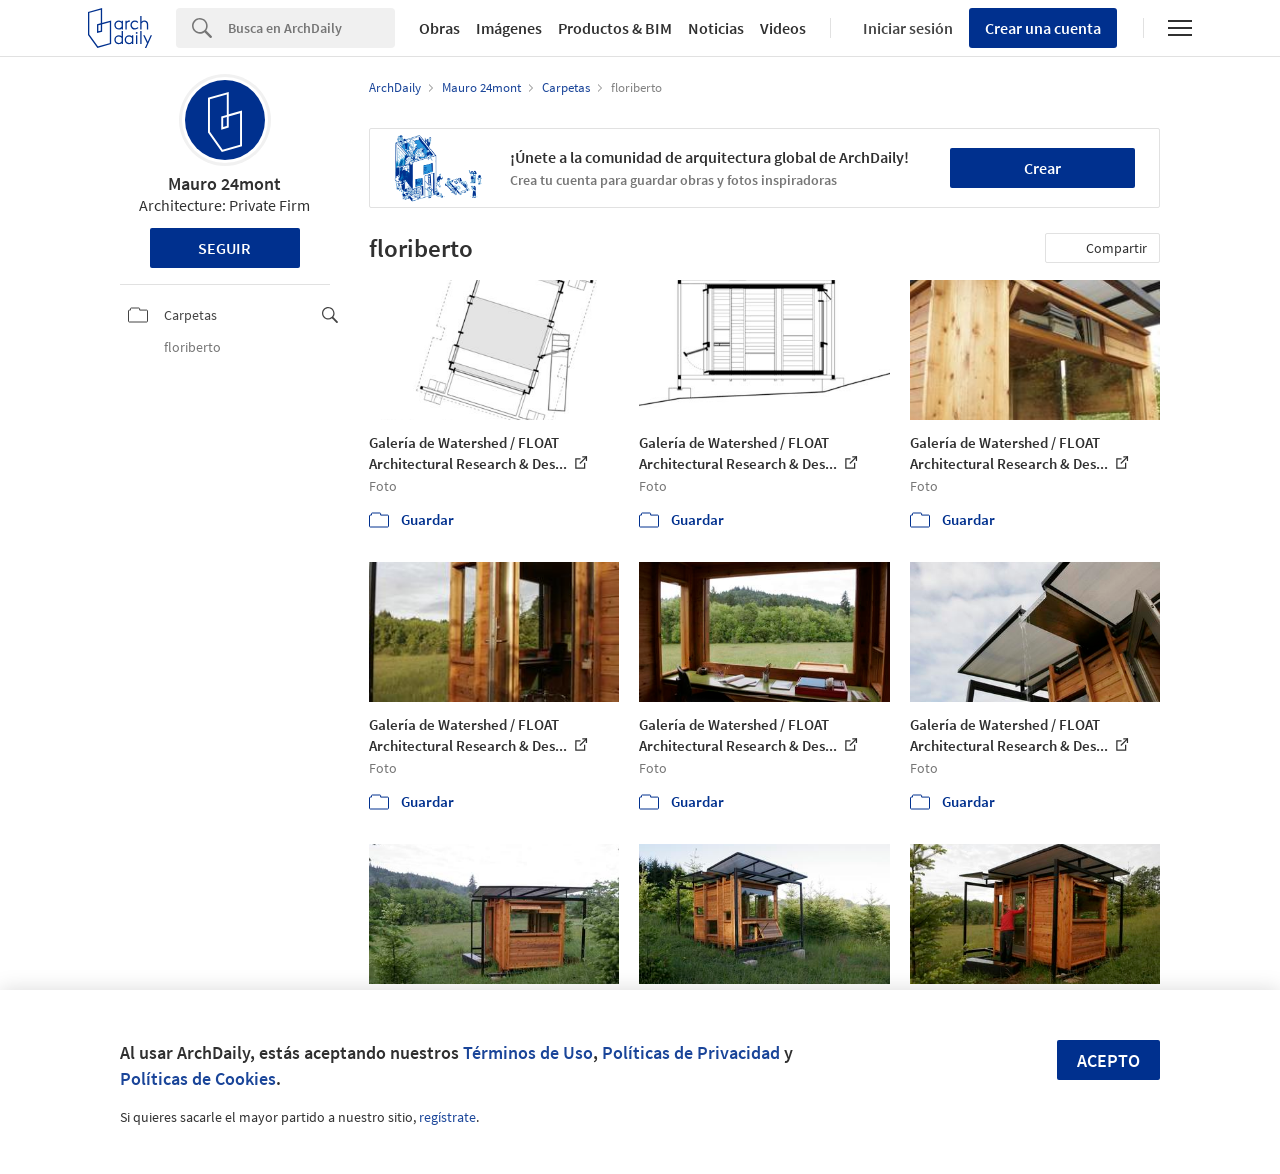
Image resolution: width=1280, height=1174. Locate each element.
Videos (783, 28)
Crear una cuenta (1043, 28)
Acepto (1108, 1060)
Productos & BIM (615, 28)
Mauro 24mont (224, 183)
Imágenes (509, 28)
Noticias (716, 28)
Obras (439, 28)
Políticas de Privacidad (691, 1052)
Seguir (224, 248)
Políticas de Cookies (198, 1078)
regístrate (447, 1117)
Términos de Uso (528, 1052)
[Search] (311, 28)
